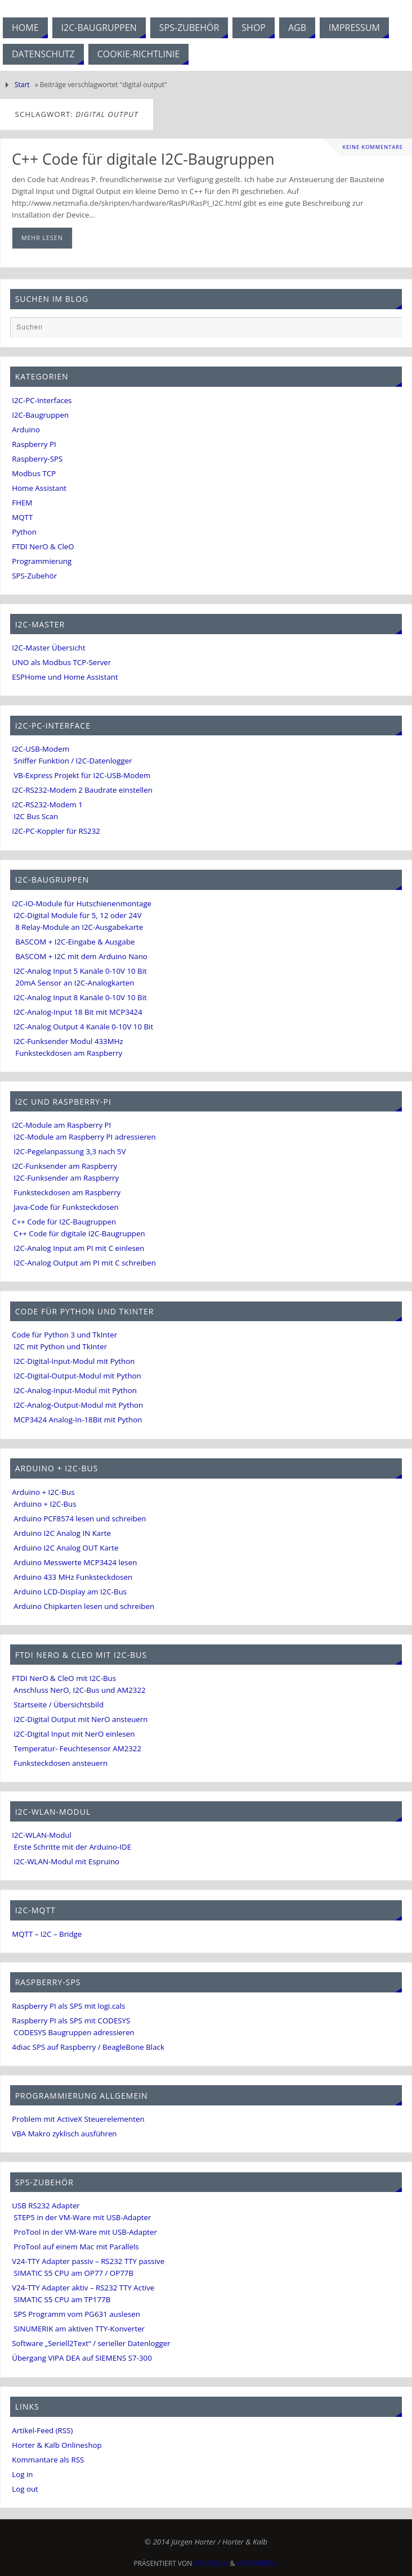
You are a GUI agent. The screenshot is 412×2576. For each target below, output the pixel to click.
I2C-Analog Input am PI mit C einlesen (79, 1248)
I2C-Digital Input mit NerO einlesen (74, 1734)
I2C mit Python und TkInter (60, 1346)
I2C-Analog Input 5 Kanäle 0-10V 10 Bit (80, 971)
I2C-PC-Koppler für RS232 (56, 831)
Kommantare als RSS (48, 2460)
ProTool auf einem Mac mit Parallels (76, 2246)
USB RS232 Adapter (46, 2205)
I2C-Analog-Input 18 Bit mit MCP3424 (78, 1012)
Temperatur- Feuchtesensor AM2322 (77, 1748)
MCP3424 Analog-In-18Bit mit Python (78, 1419)
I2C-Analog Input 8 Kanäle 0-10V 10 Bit (80, 997)
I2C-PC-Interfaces (41, 400)
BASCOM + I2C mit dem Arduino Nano (81, 956)
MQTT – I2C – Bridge (47, 1934)
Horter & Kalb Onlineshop (56, 2445)
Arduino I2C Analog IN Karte (62, 1533)
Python (24, 532)
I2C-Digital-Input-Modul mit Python (74, 1361)
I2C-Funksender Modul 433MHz (68, 1041)
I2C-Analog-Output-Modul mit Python (78, 1405)
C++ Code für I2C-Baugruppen (64, 1222)
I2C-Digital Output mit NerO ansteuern (80, 1719)
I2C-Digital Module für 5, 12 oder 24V (77, 915)
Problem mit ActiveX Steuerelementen (78, 2119)
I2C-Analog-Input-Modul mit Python (75, 1390)
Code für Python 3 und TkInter (64, 1335)
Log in (22, 2474)
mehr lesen (42, 238)
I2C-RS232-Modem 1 (47, 804)
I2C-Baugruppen (40, 415)
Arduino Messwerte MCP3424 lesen (75, 1562)
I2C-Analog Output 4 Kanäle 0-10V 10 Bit (83, 1027)
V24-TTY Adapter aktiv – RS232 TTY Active (83, 2288)
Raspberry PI (34, 444)
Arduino (26, 429)
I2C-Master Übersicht (48, 648)
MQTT (22, 517)
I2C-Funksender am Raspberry (64, 1166)
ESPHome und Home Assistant (65, 677)
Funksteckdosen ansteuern (61, 1763)
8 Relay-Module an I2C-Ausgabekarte (79, 927)
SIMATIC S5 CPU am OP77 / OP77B (73, 2273)
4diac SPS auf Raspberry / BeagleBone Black (88, 2047)
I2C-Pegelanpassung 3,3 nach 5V (70, 1151)
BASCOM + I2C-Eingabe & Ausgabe (75, 942)
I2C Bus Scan (36, 816)
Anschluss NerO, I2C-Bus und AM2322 (79, 1690)
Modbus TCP (34, 473)
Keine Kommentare (372, 147)
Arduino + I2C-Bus (43, 1492)
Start (22, 84)
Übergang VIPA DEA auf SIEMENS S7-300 (82, 2358)
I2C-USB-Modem (40, 749)
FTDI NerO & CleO (43, 546)
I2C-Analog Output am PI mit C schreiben (85, 1263)
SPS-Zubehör (34, 576)
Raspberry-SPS (37, 459)
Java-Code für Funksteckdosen (66, 1207)
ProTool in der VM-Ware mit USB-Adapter (85, 2232)
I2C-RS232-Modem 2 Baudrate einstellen (82, 790)
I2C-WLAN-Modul (41, 1835)
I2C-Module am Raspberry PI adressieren (84, 1137)
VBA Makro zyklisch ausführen (64, 2133)
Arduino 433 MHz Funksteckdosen (73, 1577)
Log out (25, 2489)
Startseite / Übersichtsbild (59, 1705)
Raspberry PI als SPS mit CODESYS (71, 2020)
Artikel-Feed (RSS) (42, 2430)
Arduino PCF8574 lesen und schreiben (80, 1518)
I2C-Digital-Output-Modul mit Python (77, 1376)
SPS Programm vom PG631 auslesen (77, 2314)
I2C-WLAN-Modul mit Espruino (66, 1861)
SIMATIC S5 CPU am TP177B (62, 2299)
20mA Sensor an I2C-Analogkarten (74, 983)
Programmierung (41, 561)
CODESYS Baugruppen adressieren (74, 2032)
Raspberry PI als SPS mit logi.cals (68, 2006)
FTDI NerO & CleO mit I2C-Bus (64, 1678)
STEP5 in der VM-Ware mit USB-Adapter (82, 2217)
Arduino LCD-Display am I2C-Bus (70, 1592)
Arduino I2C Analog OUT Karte (66, 1548)
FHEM (22, 503)
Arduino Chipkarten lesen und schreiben (84, 1606)
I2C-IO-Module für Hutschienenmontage (81, 903)
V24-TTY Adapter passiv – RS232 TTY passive (88, 2261)
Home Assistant (39, 488)
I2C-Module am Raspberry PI (61, 1125)
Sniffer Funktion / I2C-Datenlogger (73, 761)
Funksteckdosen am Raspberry (68, 1053)
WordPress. (257, 2563)
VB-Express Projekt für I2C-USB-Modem (82, 775)
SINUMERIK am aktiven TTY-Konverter (79, 2329)
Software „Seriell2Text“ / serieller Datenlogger (91, 2343)
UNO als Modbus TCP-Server (61, 662)
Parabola (211, 2563)
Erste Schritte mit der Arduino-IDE (72, 1847)
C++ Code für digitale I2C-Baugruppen (143, 159)
